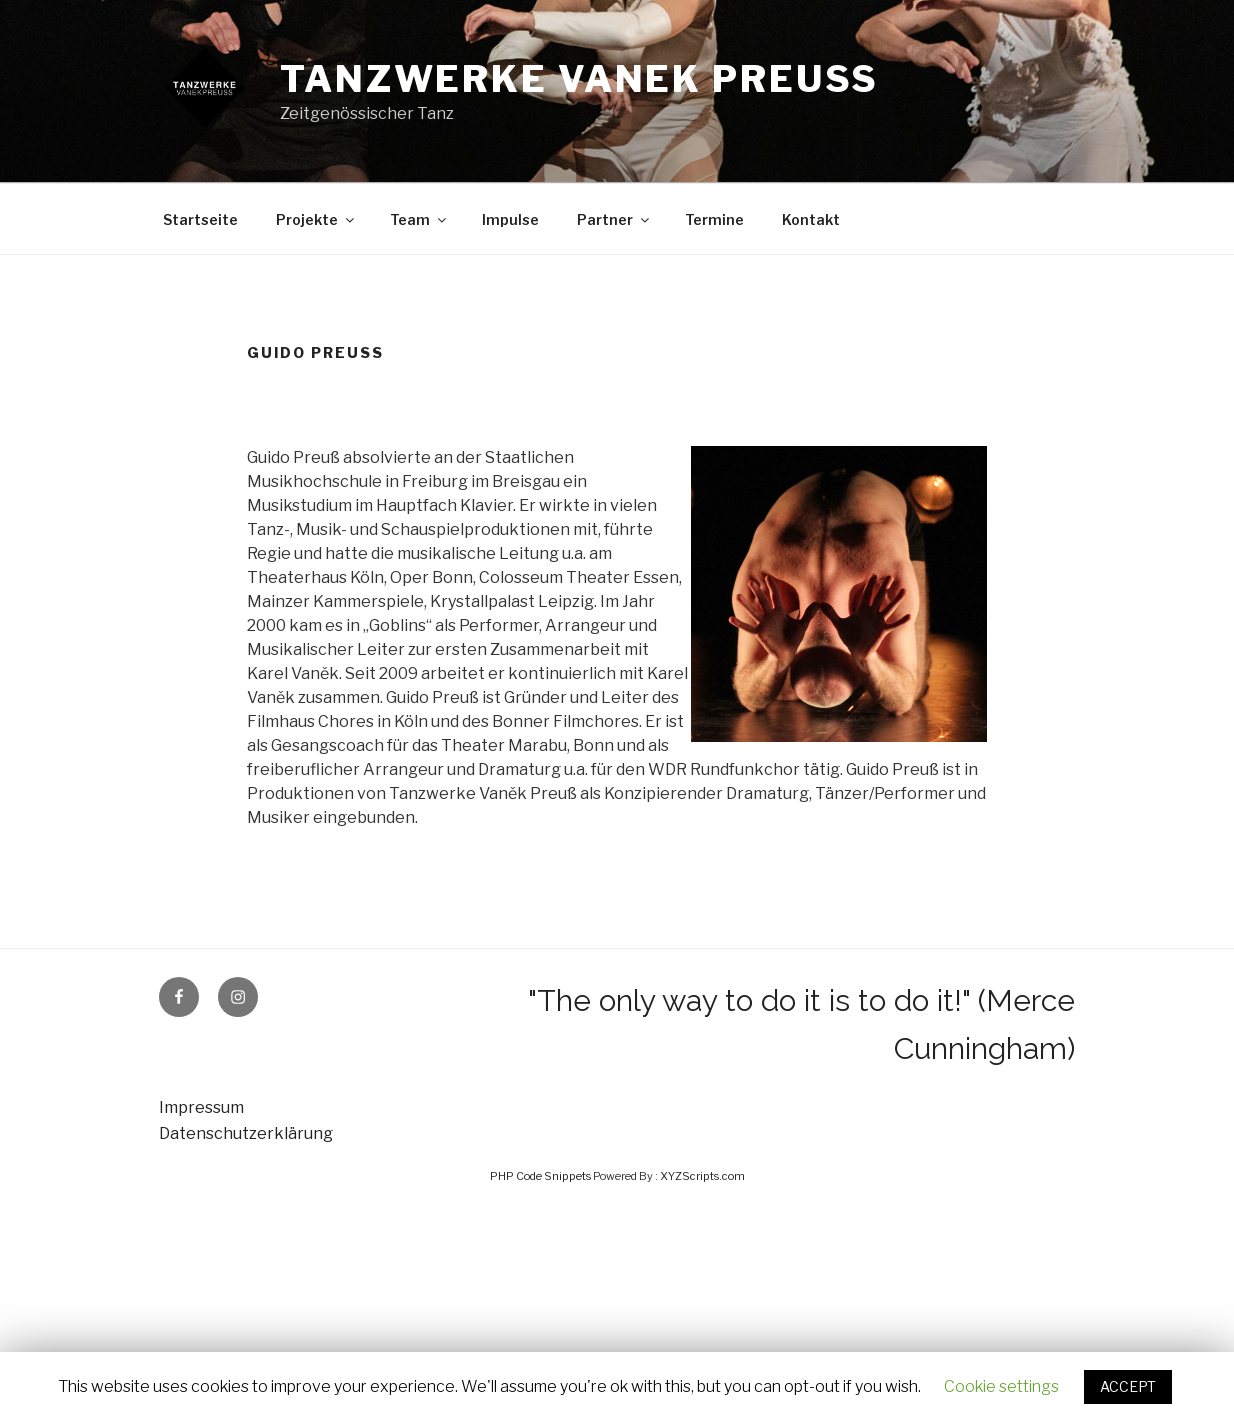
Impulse (510, 219)
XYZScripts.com (702, 1176)
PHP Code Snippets (540, 1176)
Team (419, 219)
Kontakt (811, 219)
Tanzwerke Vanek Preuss (579, 79)
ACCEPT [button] (1128, 1386)
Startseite (200, 219)
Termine (714, 219)
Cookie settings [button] (1001, 1386)
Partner (614, 219)
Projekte (316, 219)
